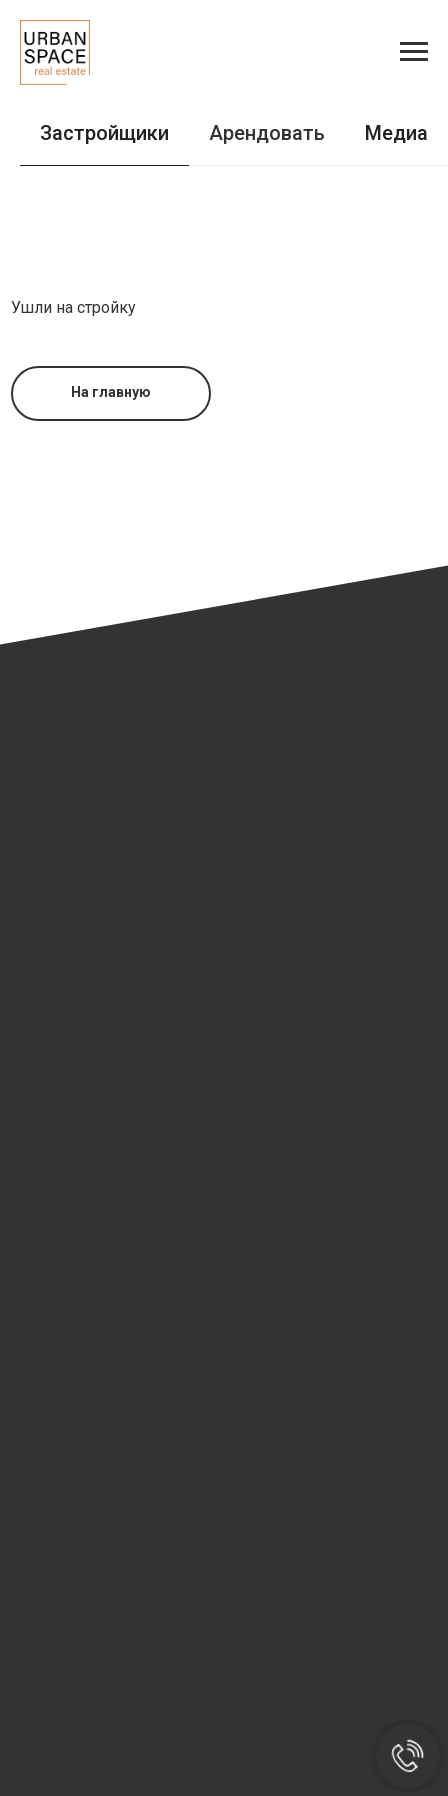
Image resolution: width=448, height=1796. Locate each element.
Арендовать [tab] (267, 133)
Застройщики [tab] (104, 133)
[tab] (396, 142)
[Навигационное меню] (414, 52)
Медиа (396, 133)
